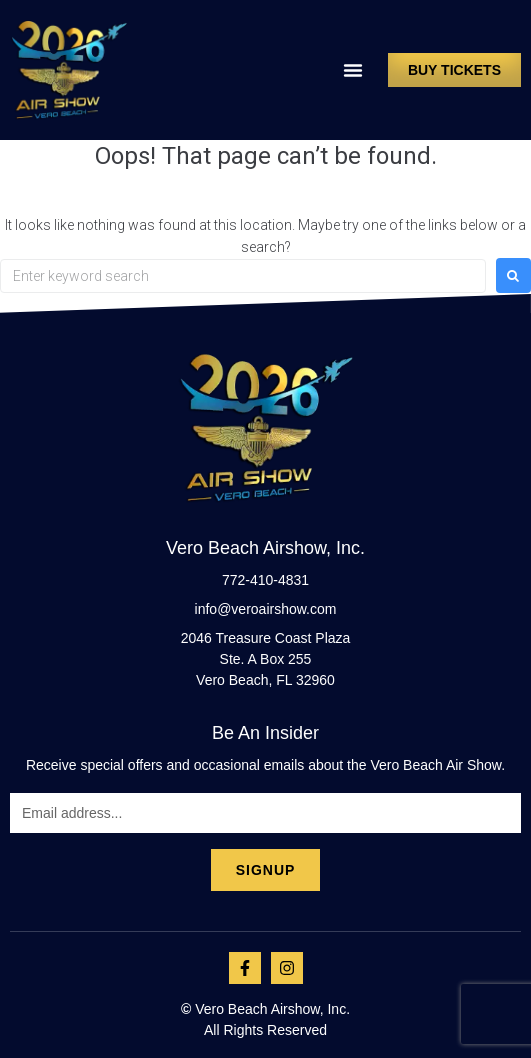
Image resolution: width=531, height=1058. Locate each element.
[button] (353, 70)
